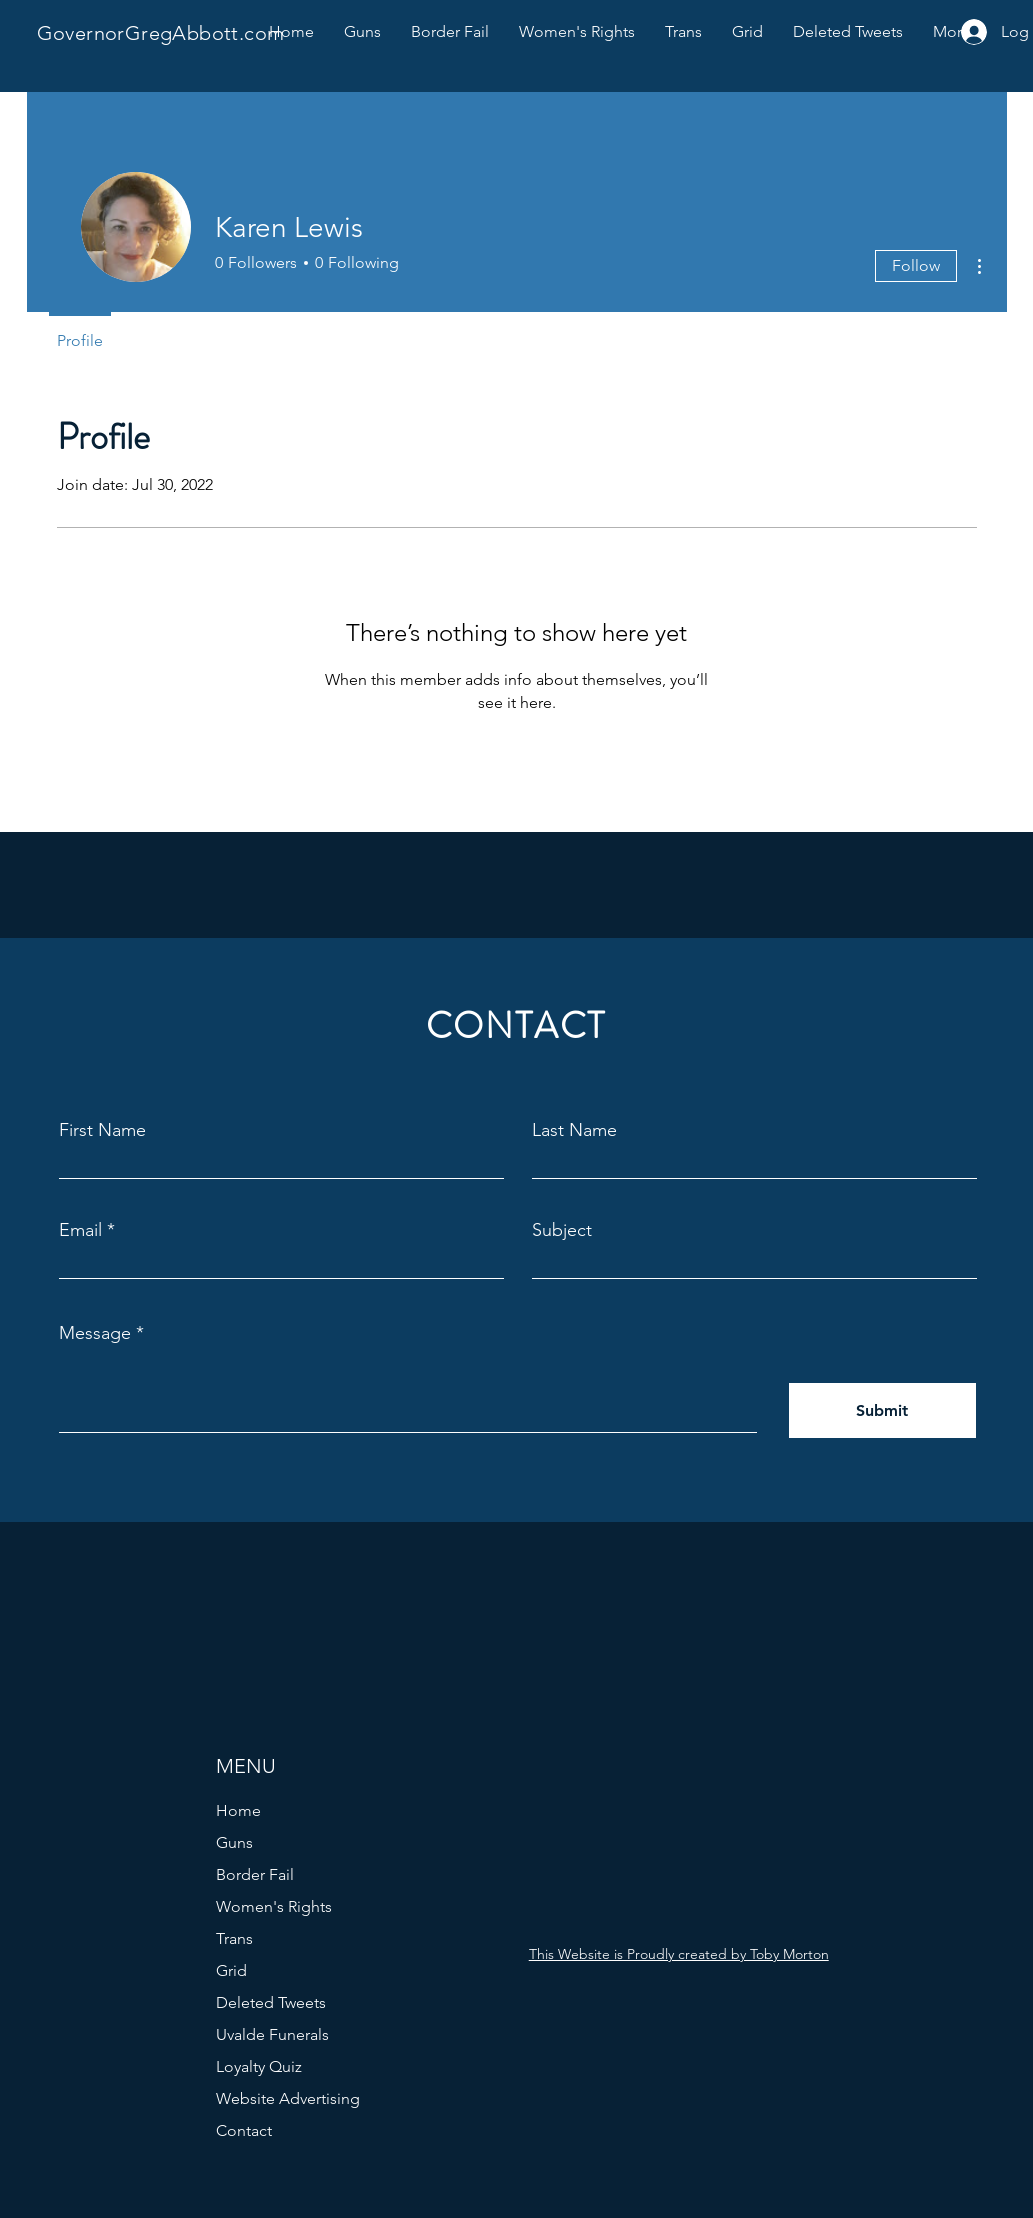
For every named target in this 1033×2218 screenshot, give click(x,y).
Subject (562, 1230)
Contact (244, 2130)
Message (95, 1333)
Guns (234, 1842)
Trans (234, 1938)
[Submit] (882, 1410)
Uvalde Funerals (272, 2034)
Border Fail (255, 1874)
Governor (81, 33)
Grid (231, 1970)
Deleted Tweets (271, 2002)
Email (80, 1230)
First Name (102, 1130)
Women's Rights (274, 1906)
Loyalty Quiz (259, 2066)
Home (238, 1810)
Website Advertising (288, 2098)
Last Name (574, 1130)
